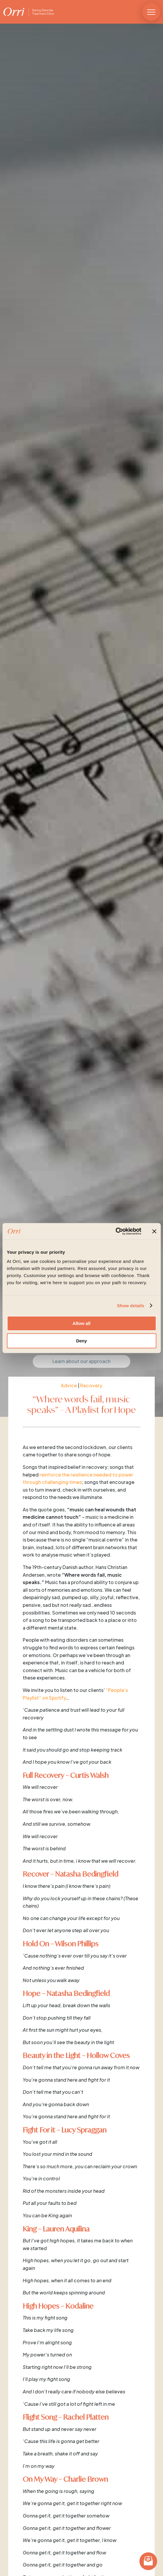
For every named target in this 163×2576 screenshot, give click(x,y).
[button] (151, 12)
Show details (130, 1305)
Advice (69, 1385)
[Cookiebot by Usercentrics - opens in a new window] (115, 1231)
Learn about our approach (81, 1361)
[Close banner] (154, 1231)
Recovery (91, 1385)
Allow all (81, 1323)
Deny (81, 1340)
